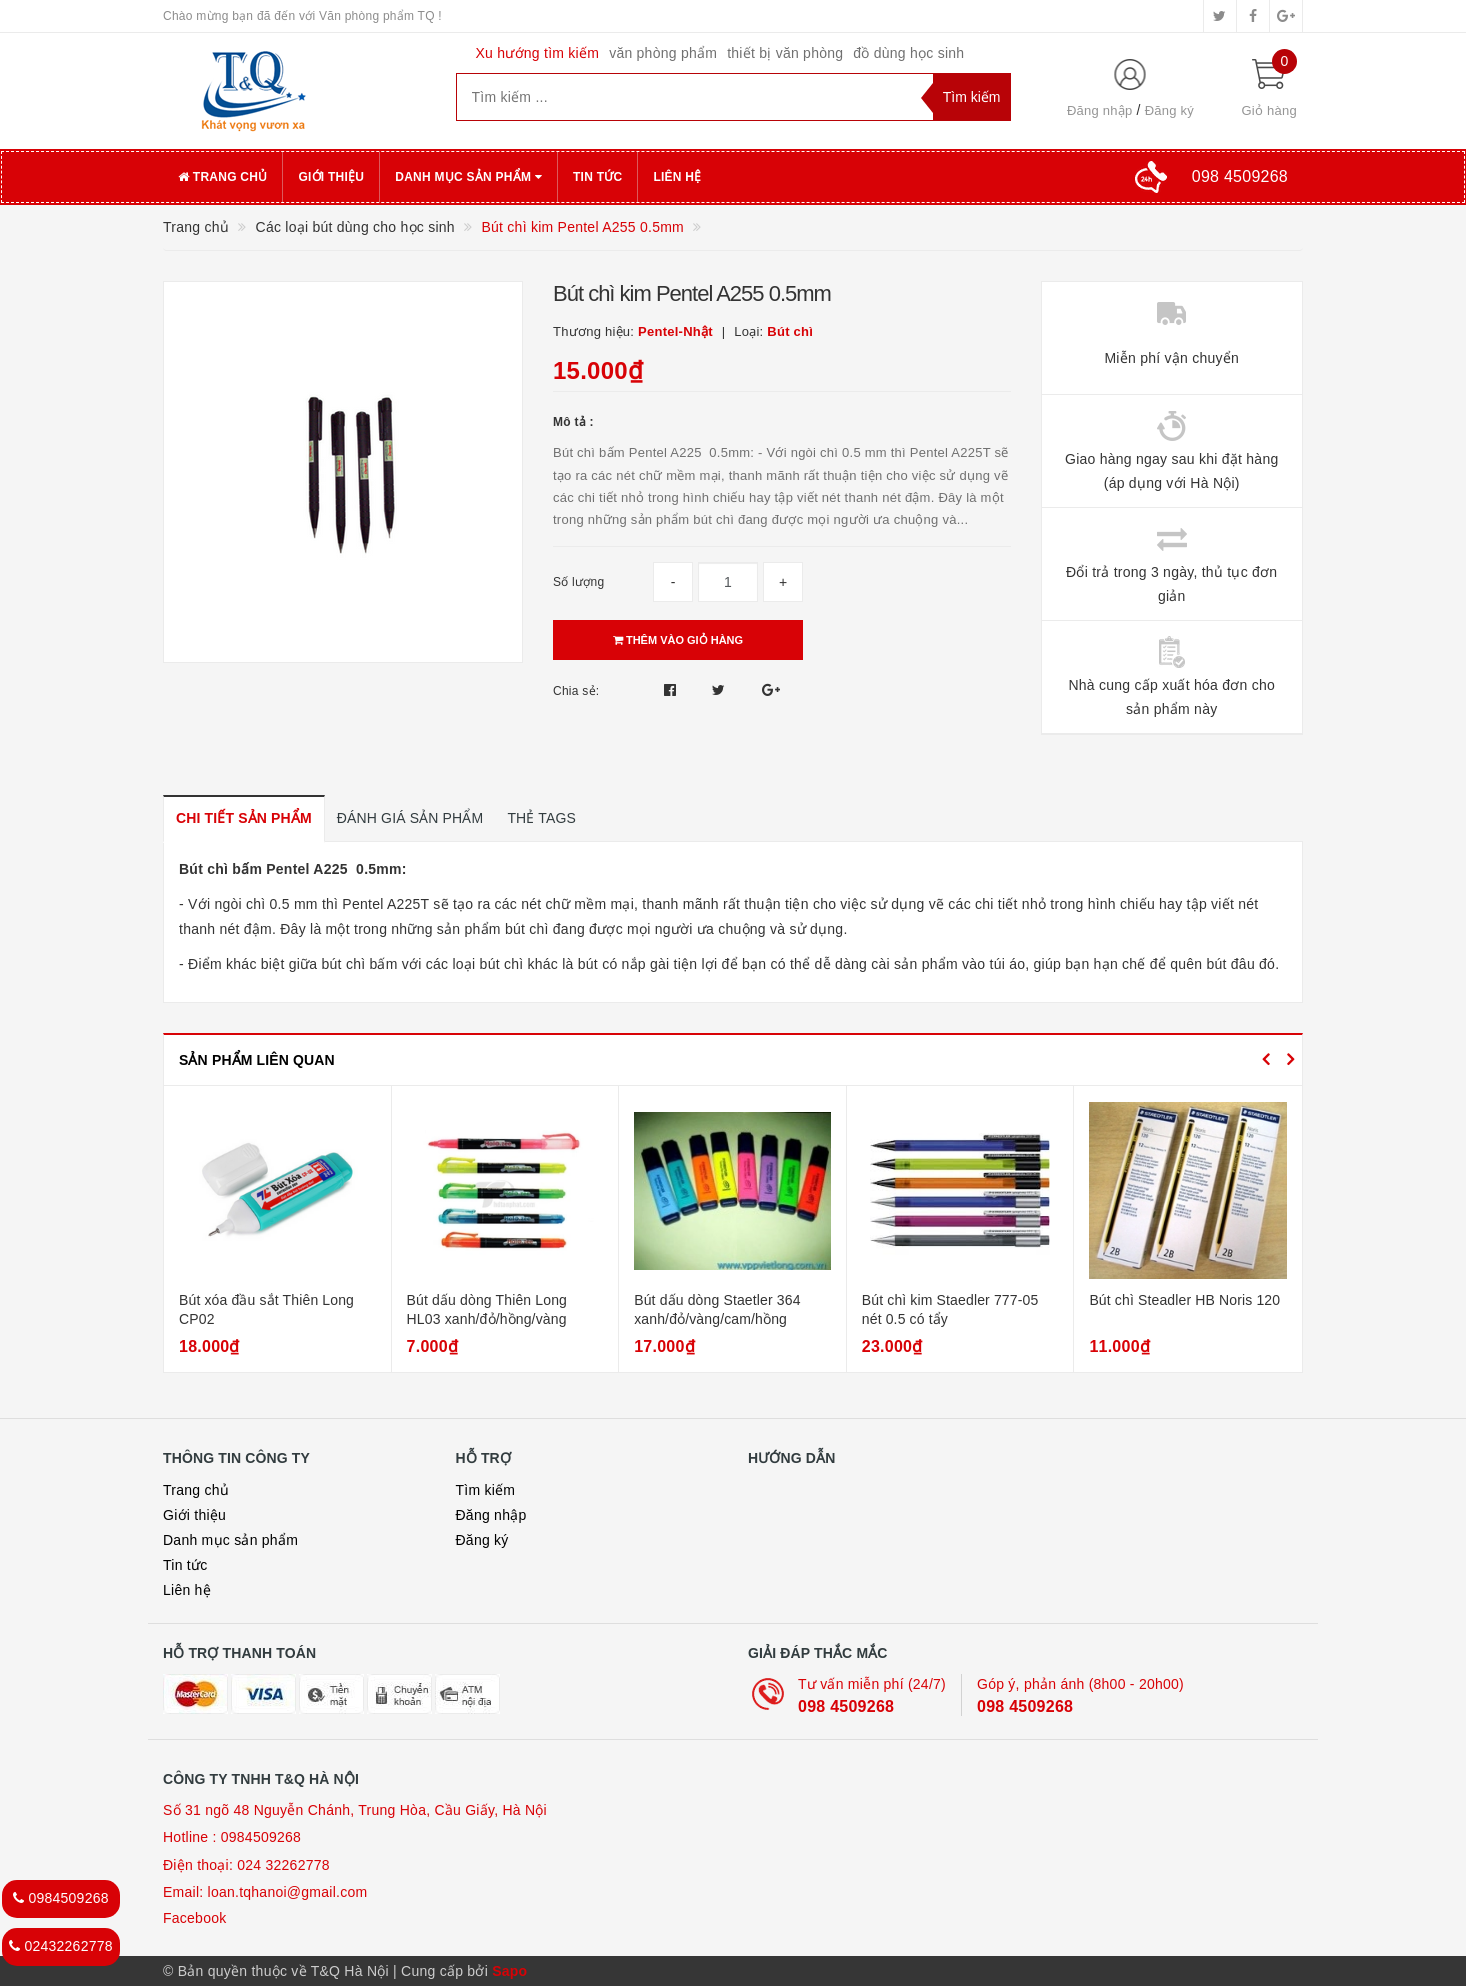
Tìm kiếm (486, 1490)
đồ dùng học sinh (908, 53)
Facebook (194, 1918)
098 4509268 (846, 1706)
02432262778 (61, 1946)
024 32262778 (283, 1865)
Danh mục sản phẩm (468, 177)
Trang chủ (222, 177)
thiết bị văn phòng (785, 53)
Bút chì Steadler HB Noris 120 (1184, 1300)
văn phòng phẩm (663, 53)
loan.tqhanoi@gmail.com (288, 1892)
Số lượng (578, 582)
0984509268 (261, 1837)
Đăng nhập (1100, 110)
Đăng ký (1169, 110)
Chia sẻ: (576, 691)
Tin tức (597, 177)
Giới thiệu (331, 177)
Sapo (509, 1971)
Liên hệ (677, 177)
